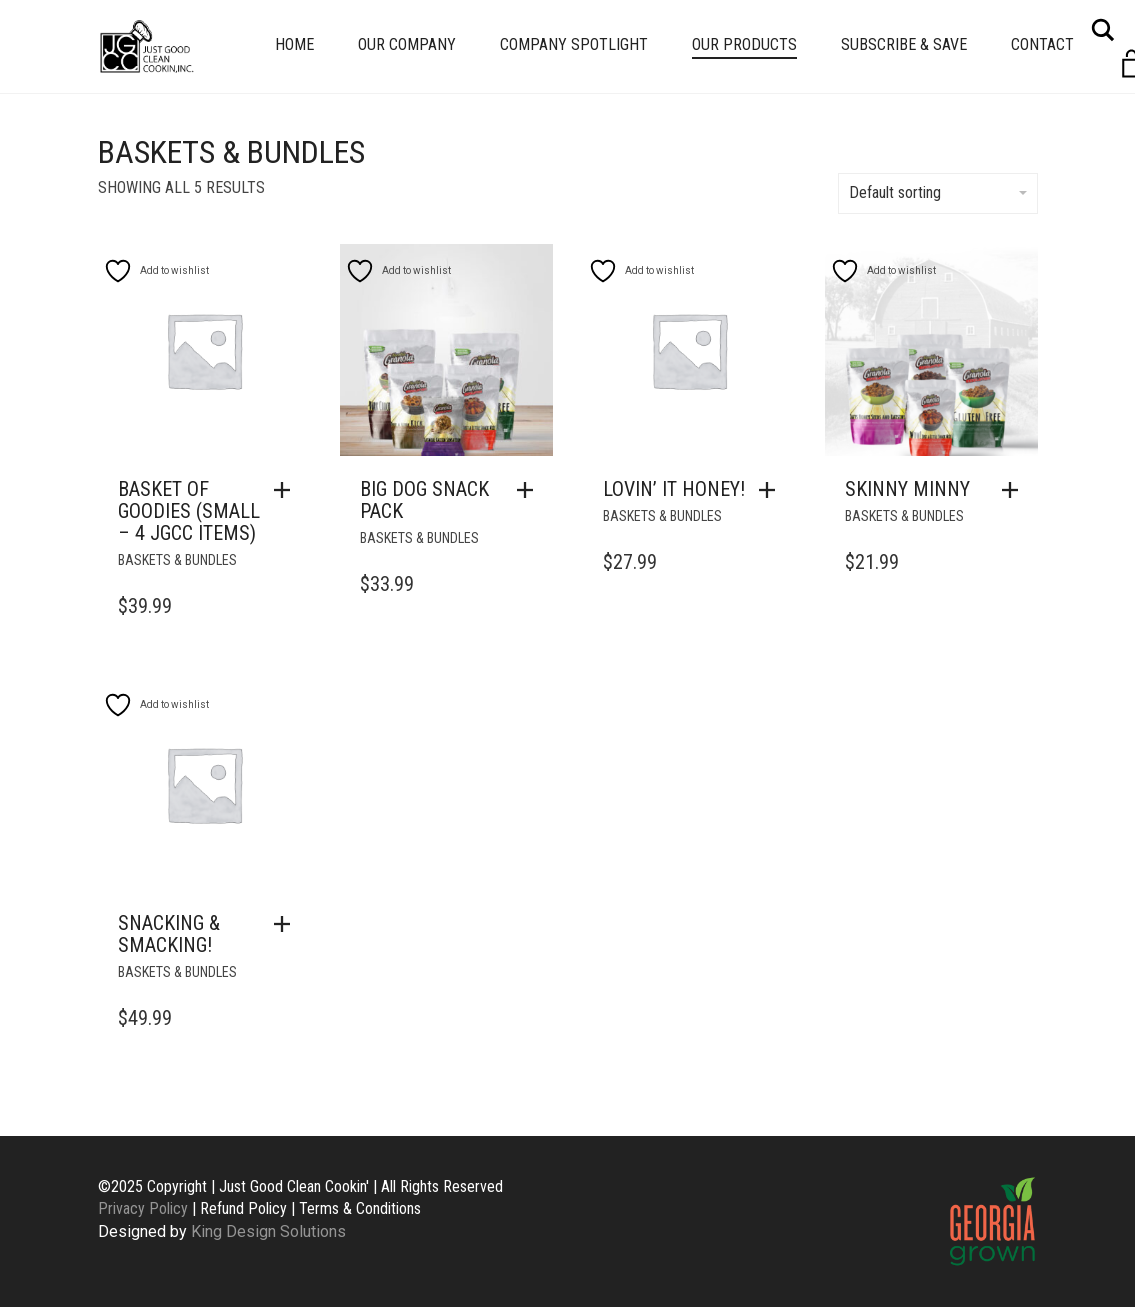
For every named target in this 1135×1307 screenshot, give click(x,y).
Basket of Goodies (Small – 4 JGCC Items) (189, 511)
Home (294, 44)
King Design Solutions (268, 1231)
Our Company (407, 44)
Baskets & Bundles (177, 560)
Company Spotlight (574, 44)
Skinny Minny (907, 489)
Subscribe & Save (904, 44)
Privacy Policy (143, 1208)
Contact (1042, 44)
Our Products (744, 44)
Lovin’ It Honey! (674, 489)
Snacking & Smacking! (169, 934)
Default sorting (938, 192)
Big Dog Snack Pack (424, 500)
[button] (287, 490)
